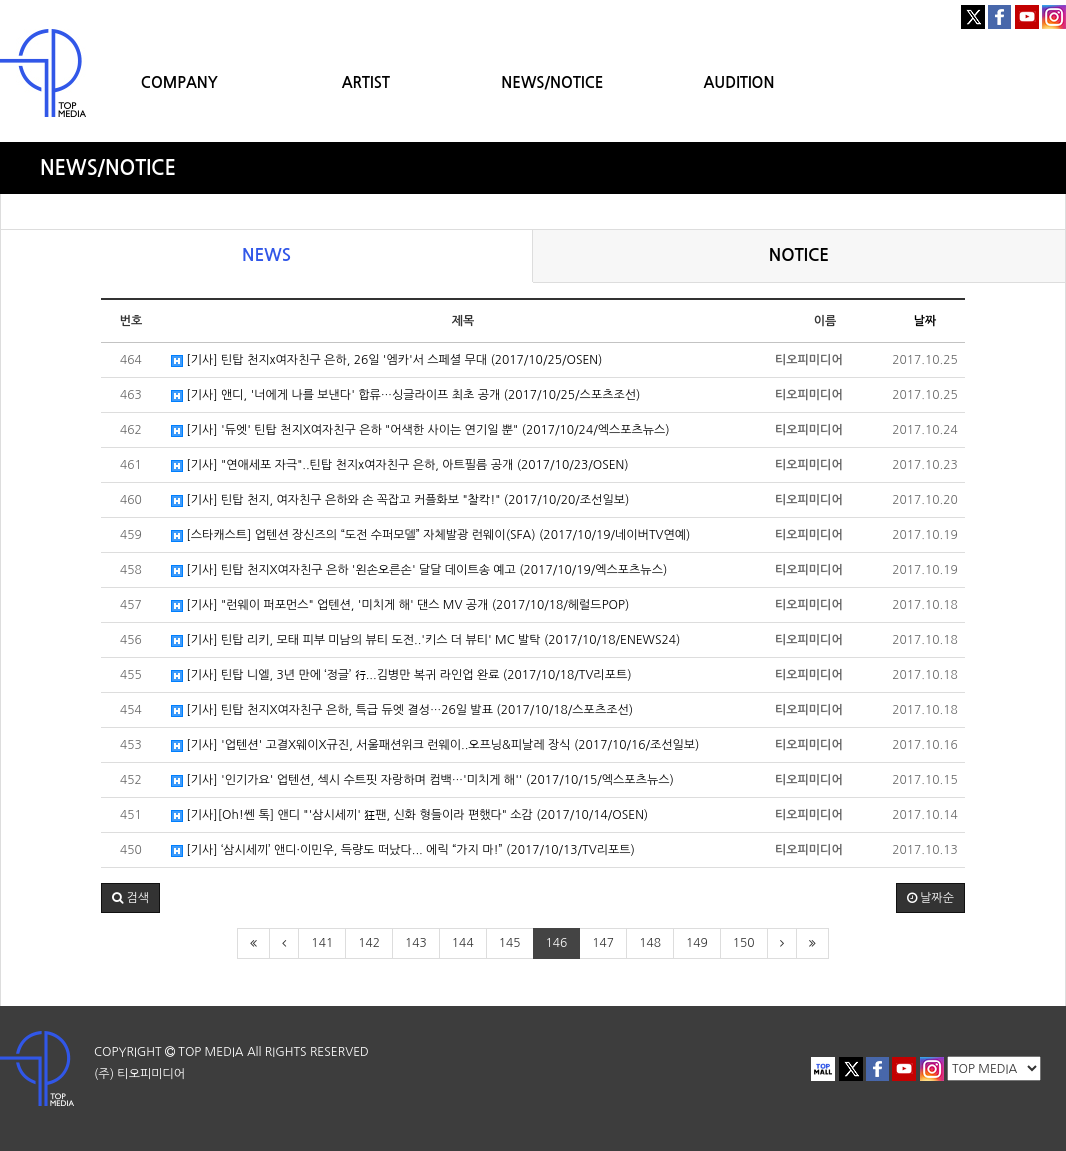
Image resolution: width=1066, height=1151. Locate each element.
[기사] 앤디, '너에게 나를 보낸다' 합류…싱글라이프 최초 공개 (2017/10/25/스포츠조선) (405, 395)
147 (603, 943)
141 (322, 943)
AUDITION (738, 82)
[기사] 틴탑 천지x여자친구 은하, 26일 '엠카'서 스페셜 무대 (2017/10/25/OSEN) (386, 360)
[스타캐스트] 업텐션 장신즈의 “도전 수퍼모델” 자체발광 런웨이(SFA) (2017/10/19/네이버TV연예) (430, 535)
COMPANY (179, 82)
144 (463, 943)
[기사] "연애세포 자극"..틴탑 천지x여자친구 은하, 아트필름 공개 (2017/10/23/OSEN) (400, 465)
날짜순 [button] (930, 898)
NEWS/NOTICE (552, 82)
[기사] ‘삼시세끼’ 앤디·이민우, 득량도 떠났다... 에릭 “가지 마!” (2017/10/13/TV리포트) (403, 850)
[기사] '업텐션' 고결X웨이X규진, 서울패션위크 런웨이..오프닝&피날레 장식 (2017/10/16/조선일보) (435, 745)
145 (510, 943)
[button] (130, 898)
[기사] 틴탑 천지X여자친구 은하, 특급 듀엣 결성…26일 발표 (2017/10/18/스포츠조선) (402, 710)
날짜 (925, 321)
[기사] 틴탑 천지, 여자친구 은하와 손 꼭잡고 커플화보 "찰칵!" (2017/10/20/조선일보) (400, 500)
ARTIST (366, 82)
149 (697, 943)
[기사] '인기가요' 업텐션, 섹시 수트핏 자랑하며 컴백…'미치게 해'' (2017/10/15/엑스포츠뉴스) (422, 780)
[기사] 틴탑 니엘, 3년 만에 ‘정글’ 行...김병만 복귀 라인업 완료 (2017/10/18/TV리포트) (401, 675)
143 (416, 943)
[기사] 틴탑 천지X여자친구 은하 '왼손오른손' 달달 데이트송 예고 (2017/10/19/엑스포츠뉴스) (419, 570)
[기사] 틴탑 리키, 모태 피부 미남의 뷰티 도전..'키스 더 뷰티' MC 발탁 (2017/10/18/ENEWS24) (425, 640)
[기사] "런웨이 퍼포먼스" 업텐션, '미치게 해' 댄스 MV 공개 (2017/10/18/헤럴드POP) (400, 605)
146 (557, 943)
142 (369, 943)
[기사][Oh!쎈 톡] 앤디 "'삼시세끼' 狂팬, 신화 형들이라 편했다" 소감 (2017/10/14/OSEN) (409, 815)
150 (744, 943)
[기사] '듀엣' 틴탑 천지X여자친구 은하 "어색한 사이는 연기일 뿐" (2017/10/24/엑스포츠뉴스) (420, 430)
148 (650, 943)
